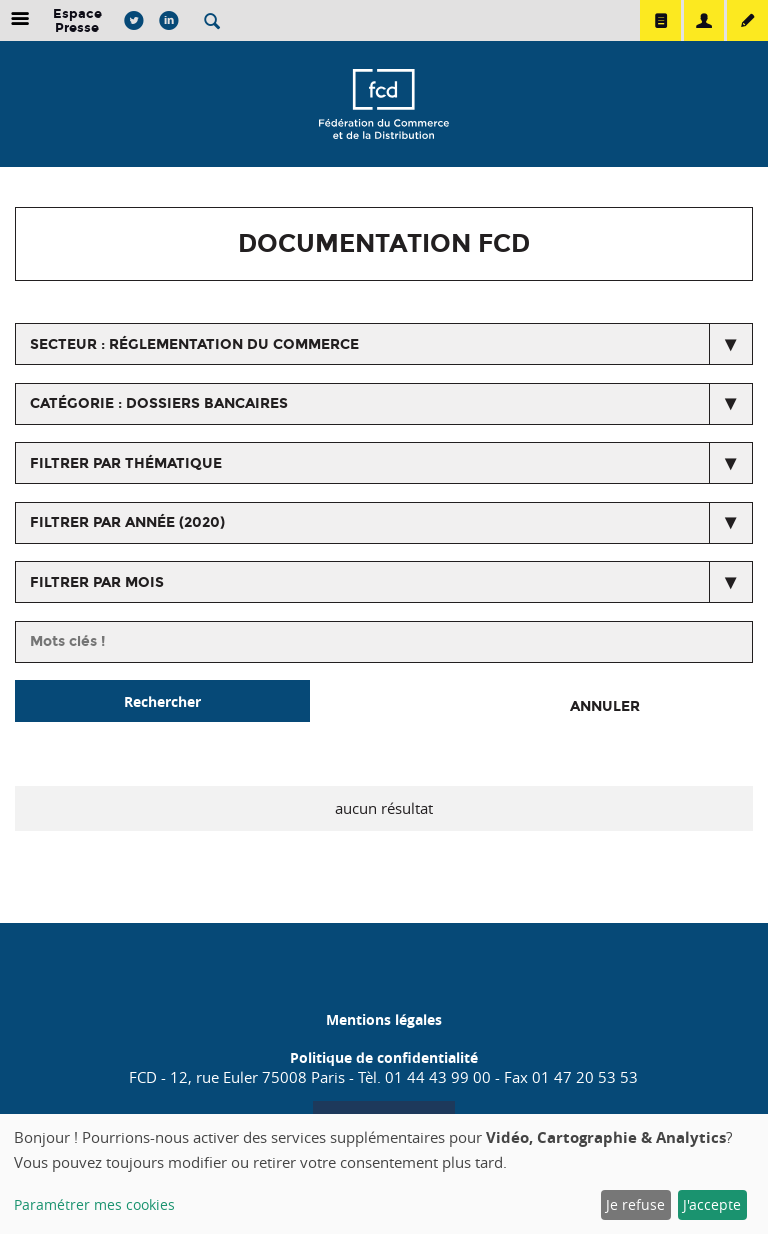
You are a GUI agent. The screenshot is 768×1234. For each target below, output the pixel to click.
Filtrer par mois (97, 582)
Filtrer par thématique (126, 463)
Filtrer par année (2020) (127, 522)
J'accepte (712, 1204)
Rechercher (162, 701)
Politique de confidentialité (384, 1057)
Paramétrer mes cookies (94, 1204)
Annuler (605, 706)
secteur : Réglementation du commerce (194, 344)
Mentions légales (384, 1019)
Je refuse (635, 1204)
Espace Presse (77, 20)
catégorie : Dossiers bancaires (159, 403)
